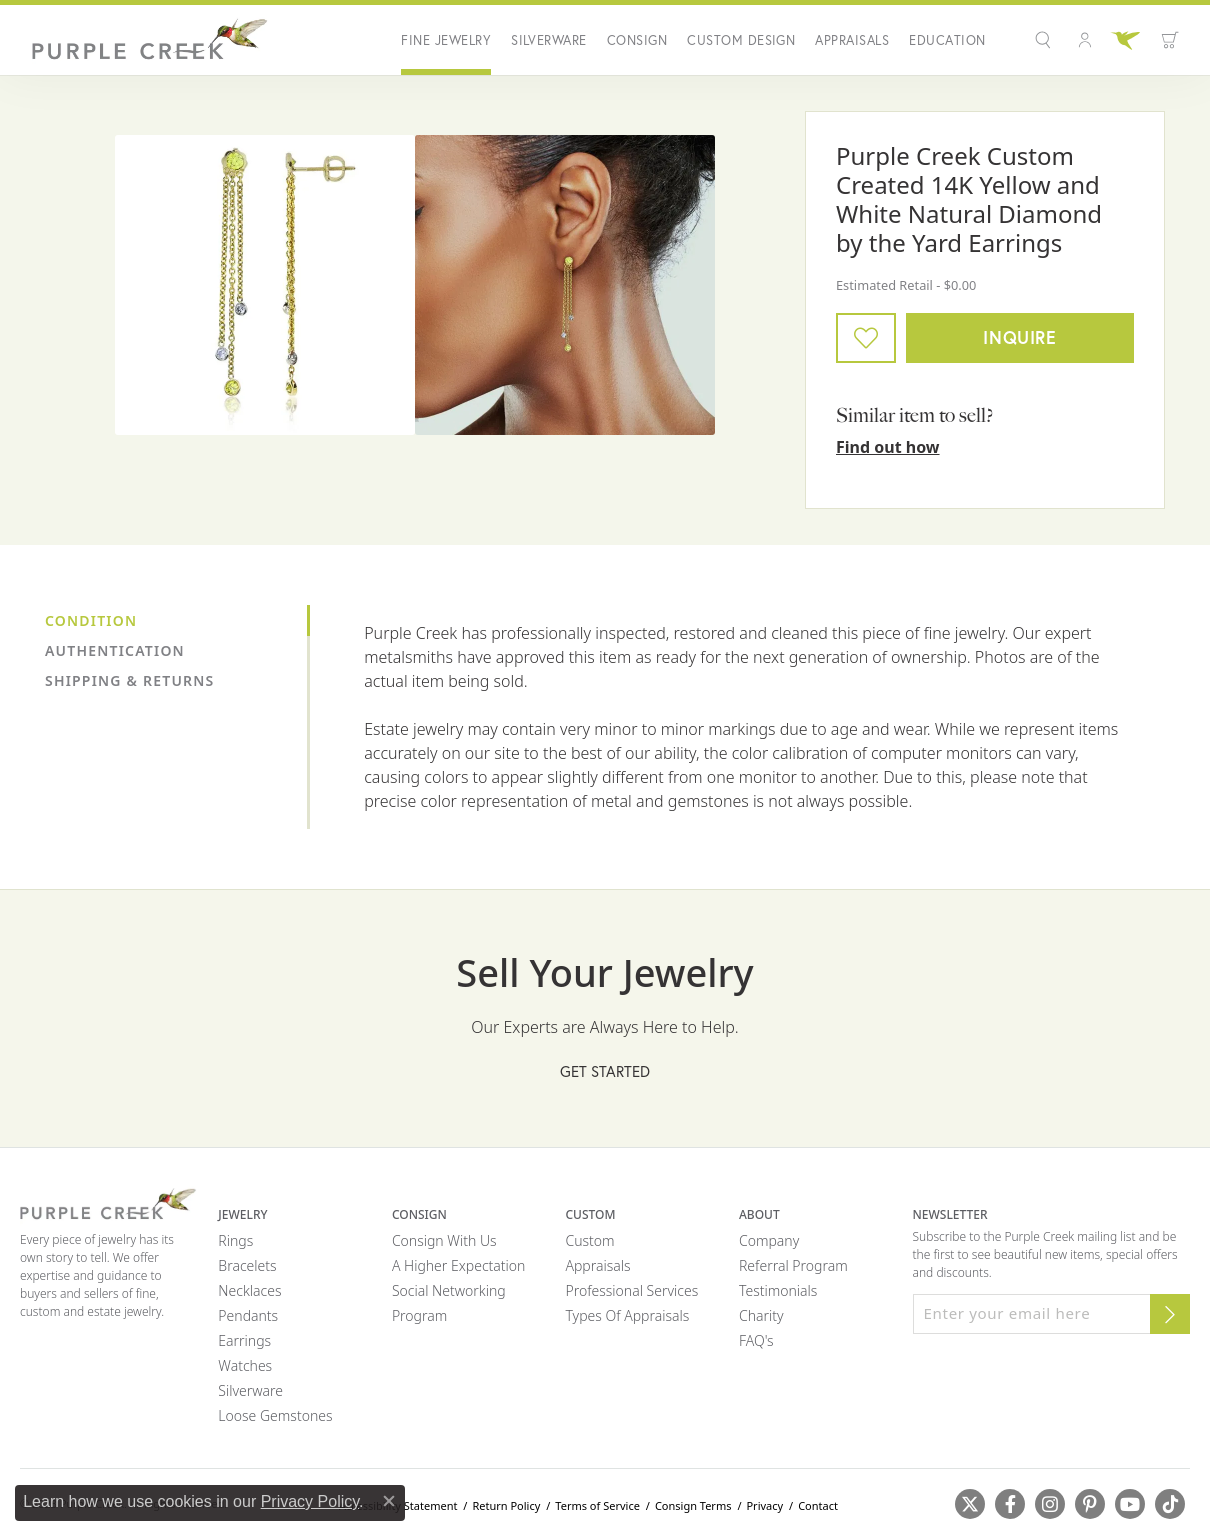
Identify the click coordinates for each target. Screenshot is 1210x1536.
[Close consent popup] (389, 1501)
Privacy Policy (310, 1501)
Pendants (248, 1315)
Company (769, 1240)
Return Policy (506, 1505)
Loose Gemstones (275, 1415)
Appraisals (852, 40)
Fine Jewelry (446, 40)
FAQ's (756, 1340)
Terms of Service (597, 1505)
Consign (637, 40)
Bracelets (247, 1265)
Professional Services (631, 1290)
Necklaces (249, 1290)
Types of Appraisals (627, 1315)
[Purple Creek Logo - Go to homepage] (145, 40)
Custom (589, 1240)
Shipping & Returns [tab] (129, 680)
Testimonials (778, 1290)
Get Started (605, 1071)
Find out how (888, 447)
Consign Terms (693, 1505)
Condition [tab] (91, 620)
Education (947, 40)
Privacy (764, 1505)
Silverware (549, 40)
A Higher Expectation (459, 1265)
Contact (818, 1505)
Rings (235, 1240)
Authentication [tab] (115, 650)
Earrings (244, 1340)
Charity (761, 1315)
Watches (245, 1365)
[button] (1045, 40)
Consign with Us (444, 1240)
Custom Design (741, 40)
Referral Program (793, 1265)
